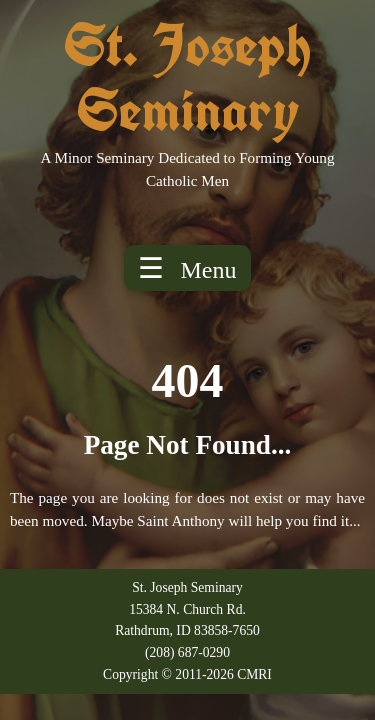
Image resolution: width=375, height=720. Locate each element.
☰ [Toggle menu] (187, 268)
